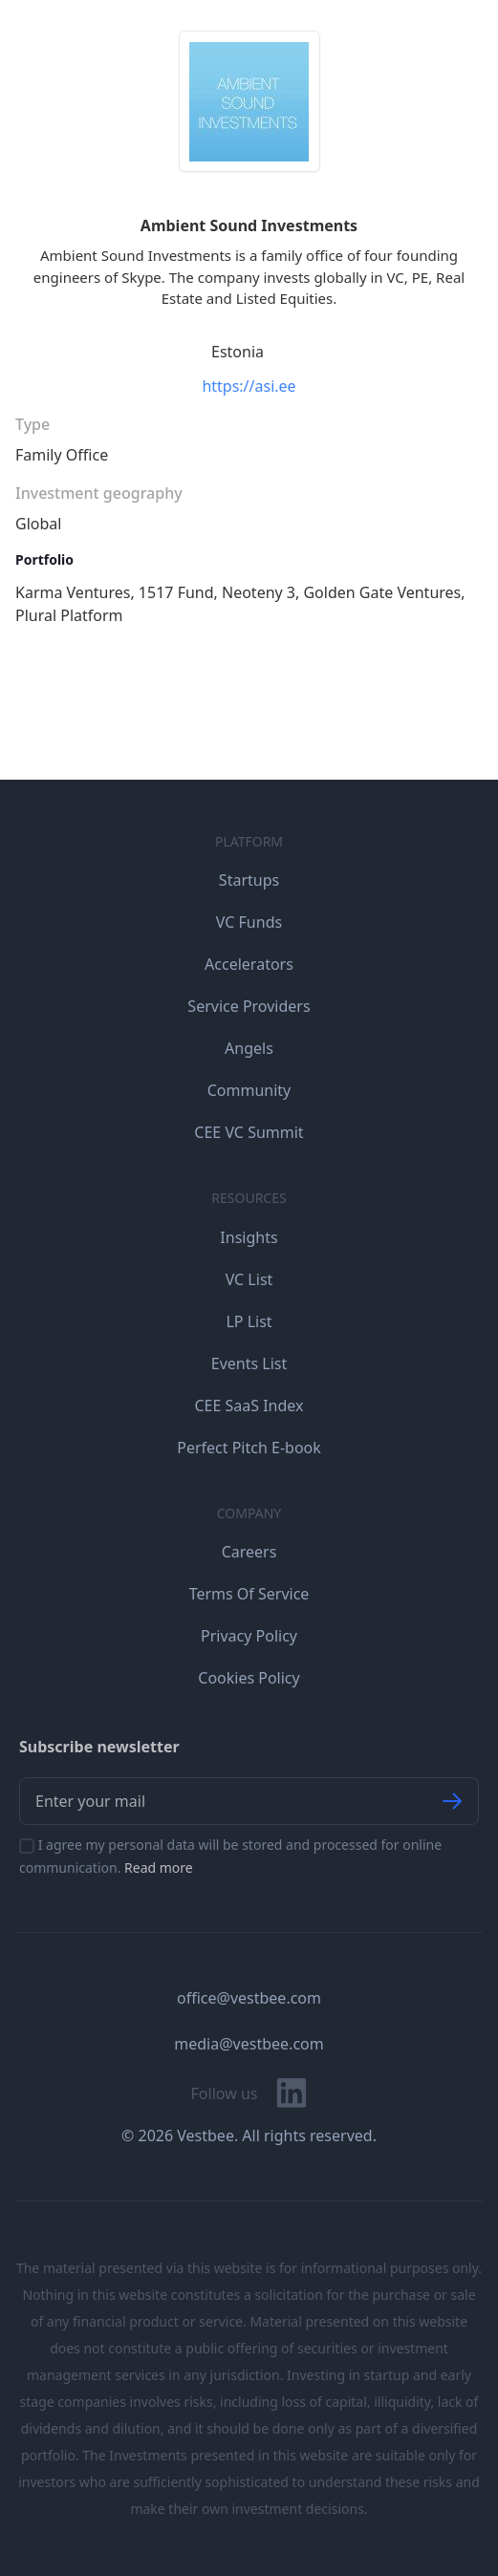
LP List (248, 1321)
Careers (249, 1551)
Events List (249, 1363)
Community (249, 1090)
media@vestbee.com (248, 2043)
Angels (249, 1048)
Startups (249, 880)
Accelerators (249, 964)
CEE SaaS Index (248, 1405)
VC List (249, 1279)
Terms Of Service (249, 1593)
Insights (248, 1237)
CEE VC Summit (248, 1132)
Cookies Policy (248, 1677)
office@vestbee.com (249, 1997)
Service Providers (248, 1006)
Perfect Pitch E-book (249, 1447)
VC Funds (249, 922)
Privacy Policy (249, 1635)
